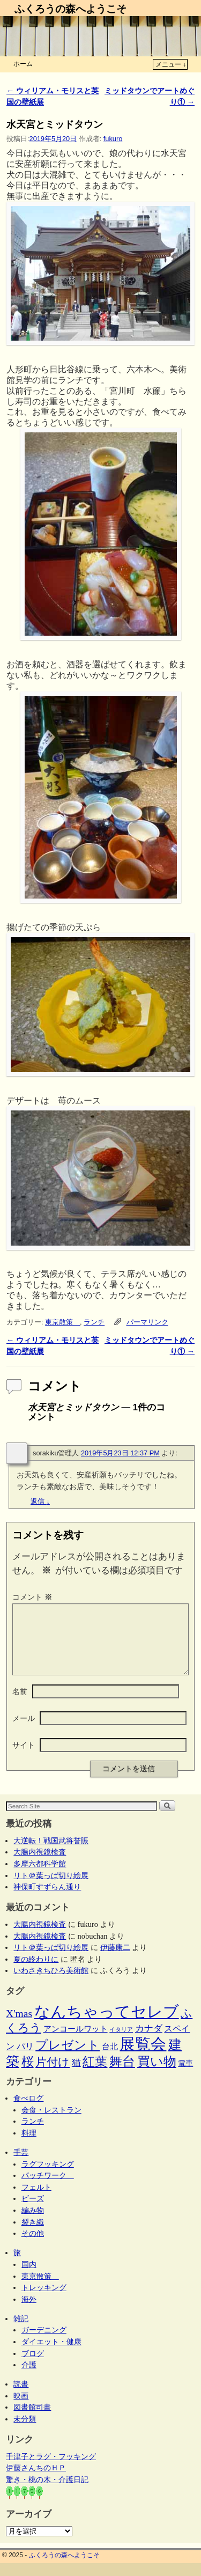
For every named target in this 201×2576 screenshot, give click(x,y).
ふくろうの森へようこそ (70, 8)
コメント (33, 1597)
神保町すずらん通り (47, 1899)
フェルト (36, 2200)
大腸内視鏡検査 (39, 1864)
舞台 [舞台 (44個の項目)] (122, 2074)
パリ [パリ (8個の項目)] (25, 2059)
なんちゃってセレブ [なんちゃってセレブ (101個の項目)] (106, 2024)
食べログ (28, 2111)
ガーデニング (43, 2342)
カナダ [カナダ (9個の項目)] (148, 2041)
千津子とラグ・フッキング (51, 2469)
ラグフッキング (47, 2177)
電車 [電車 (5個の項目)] (185, 2076)
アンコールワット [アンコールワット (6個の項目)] (75, 2041)
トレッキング (43, 2300)
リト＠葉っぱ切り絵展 (50, 1888)
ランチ (94, 1322)
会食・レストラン (51, 2122)
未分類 (24, 2431)
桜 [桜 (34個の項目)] (27, 2074)
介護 (28, 2377)
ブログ (32, 2366)
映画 (20, 2408)
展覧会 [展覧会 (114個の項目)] (143, 2056)
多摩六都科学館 (39, 1876)
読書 (20, 2397)
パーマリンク (147, 1322)
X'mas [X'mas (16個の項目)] (19, 2026)
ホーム (23, 64)
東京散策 (62, 1322)
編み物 (32, 2223)
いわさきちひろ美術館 (50, 1983)
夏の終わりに (35, 1972)
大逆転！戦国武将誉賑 (50, 1853)
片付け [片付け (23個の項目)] (52, 2075)
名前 (19, 1704)
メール (23, 1731)
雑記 (20, 2331)
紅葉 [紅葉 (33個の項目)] (95, 2074)
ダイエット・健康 (51, 2354)
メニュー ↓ (170, 64)
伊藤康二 (115, 1960)
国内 (28, 2277)
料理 (28, 2145)
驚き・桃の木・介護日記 (47, 2492)
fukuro (112, 139)
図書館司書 (32, 2420)
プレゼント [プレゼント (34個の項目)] (67, 2058)
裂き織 (32, 2235)
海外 (28, 2312)
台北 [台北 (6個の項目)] (110, 2059)
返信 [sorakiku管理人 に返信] (40, 1501)
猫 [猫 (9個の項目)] (76, 2076)
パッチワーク (47, 2188)
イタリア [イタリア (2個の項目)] (121, 2042)
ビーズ (32, 2211)
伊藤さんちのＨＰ (36, 2480)
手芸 (20, 2165)
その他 (32, 2246)
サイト (23, 1758)
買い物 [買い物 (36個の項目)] (156, 2074)
